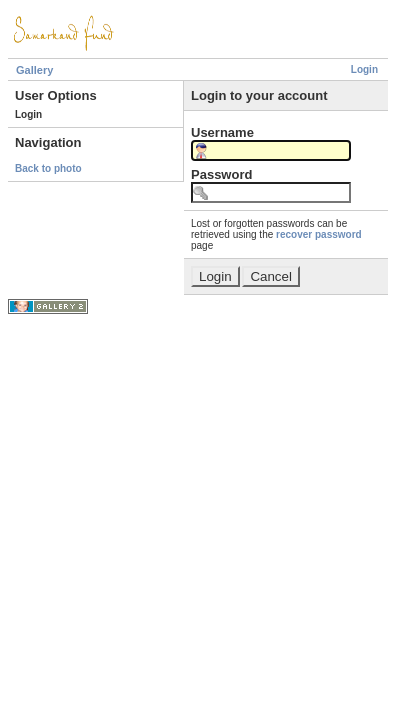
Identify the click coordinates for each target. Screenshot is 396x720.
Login (364, 69)
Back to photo (48, 168)
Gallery (34, 70)
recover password (319, 234)
